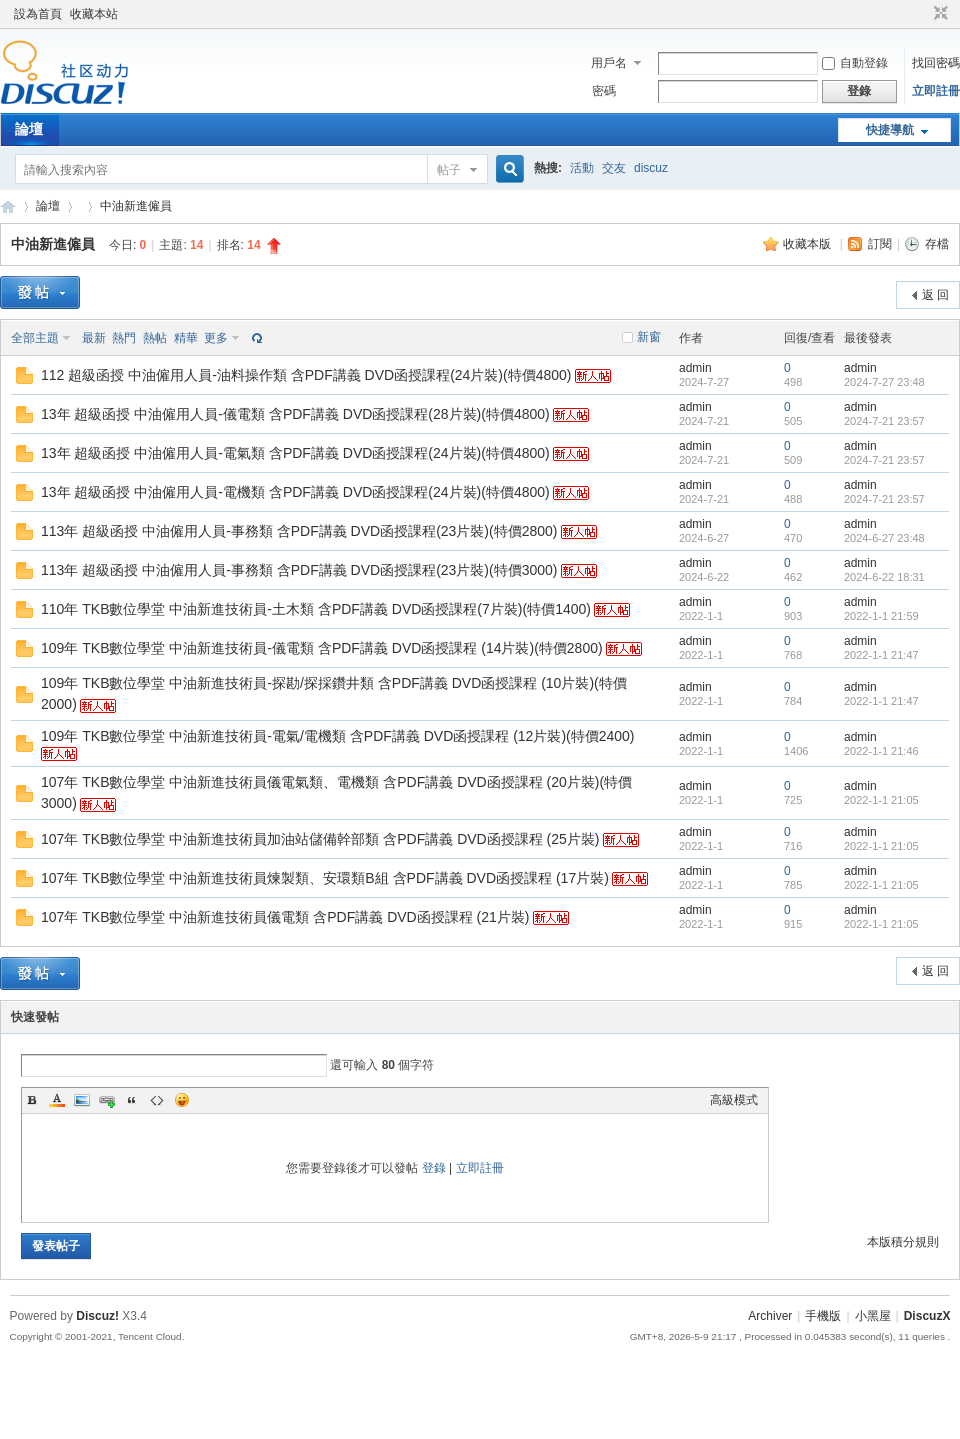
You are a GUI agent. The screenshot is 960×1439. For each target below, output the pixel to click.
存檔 (937, 244)
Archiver (770, 1316)
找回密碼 (936, 63)
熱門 (124, 338)
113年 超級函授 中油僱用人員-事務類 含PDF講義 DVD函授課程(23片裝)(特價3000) (299, 570)
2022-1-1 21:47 (881, 655)
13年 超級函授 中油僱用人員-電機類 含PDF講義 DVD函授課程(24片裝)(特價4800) (295, 492)
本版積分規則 (903, 1242)
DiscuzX (927, 1316)
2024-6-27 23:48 (884, 538)
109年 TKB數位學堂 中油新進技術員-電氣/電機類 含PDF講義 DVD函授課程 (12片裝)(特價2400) (338, 736)
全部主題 (35, 338)
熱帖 (155, 338)
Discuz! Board (8, 206)
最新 (94, 338)
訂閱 (880, 244)
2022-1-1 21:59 (881, 616)
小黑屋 (873, 1316)
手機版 (823, 1316)
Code (157, 1100)
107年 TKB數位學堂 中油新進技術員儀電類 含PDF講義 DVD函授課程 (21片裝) (285, 917)
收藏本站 (94, 14)
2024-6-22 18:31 (884, 577)
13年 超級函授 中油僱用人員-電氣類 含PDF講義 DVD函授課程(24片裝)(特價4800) (295, 453)
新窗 (649, 337)
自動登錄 (855, 63)
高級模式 (734, 1100)
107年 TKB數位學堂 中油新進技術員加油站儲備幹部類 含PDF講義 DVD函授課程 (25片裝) (320, 839)
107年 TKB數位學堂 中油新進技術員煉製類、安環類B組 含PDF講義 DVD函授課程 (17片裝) (325, 878)
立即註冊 (936, 91)
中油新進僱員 (136, 206)
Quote (132, 1100)
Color (57, 1100)
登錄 (434, 1168)
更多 (216, 338)
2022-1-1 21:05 (881, 800)
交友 (614, 168)
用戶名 (609, 63)
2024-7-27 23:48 (884, 382)
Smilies (182, 1100)
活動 (582, 168)
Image (82, 1100)
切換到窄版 (938, 14)
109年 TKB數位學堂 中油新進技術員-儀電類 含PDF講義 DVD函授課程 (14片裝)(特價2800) (322, 648)
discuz (651, 168)
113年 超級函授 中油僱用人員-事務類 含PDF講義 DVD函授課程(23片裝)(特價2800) (299, 531)
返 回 (935, 295)
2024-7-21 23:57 (884, 421)
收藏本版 (808, 244)
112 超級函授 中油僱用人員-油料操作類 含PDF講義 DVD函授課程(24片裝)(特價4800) (306, 375)
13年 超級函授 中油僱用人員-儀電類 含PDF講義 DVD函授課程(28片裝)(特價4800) (295, 414)
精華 (186, 338)
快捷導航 (890, 130)
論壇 (29, 129)
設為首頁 (38, 14)
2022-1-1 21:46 (881, 751)
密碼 (604, 91)
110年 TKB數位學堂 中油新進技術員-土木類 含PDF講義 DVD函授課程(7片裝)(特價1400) (316, 609)
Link (107, 1100)
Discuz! (97, 1316)
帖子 (449, 170)
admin (695, 368)
